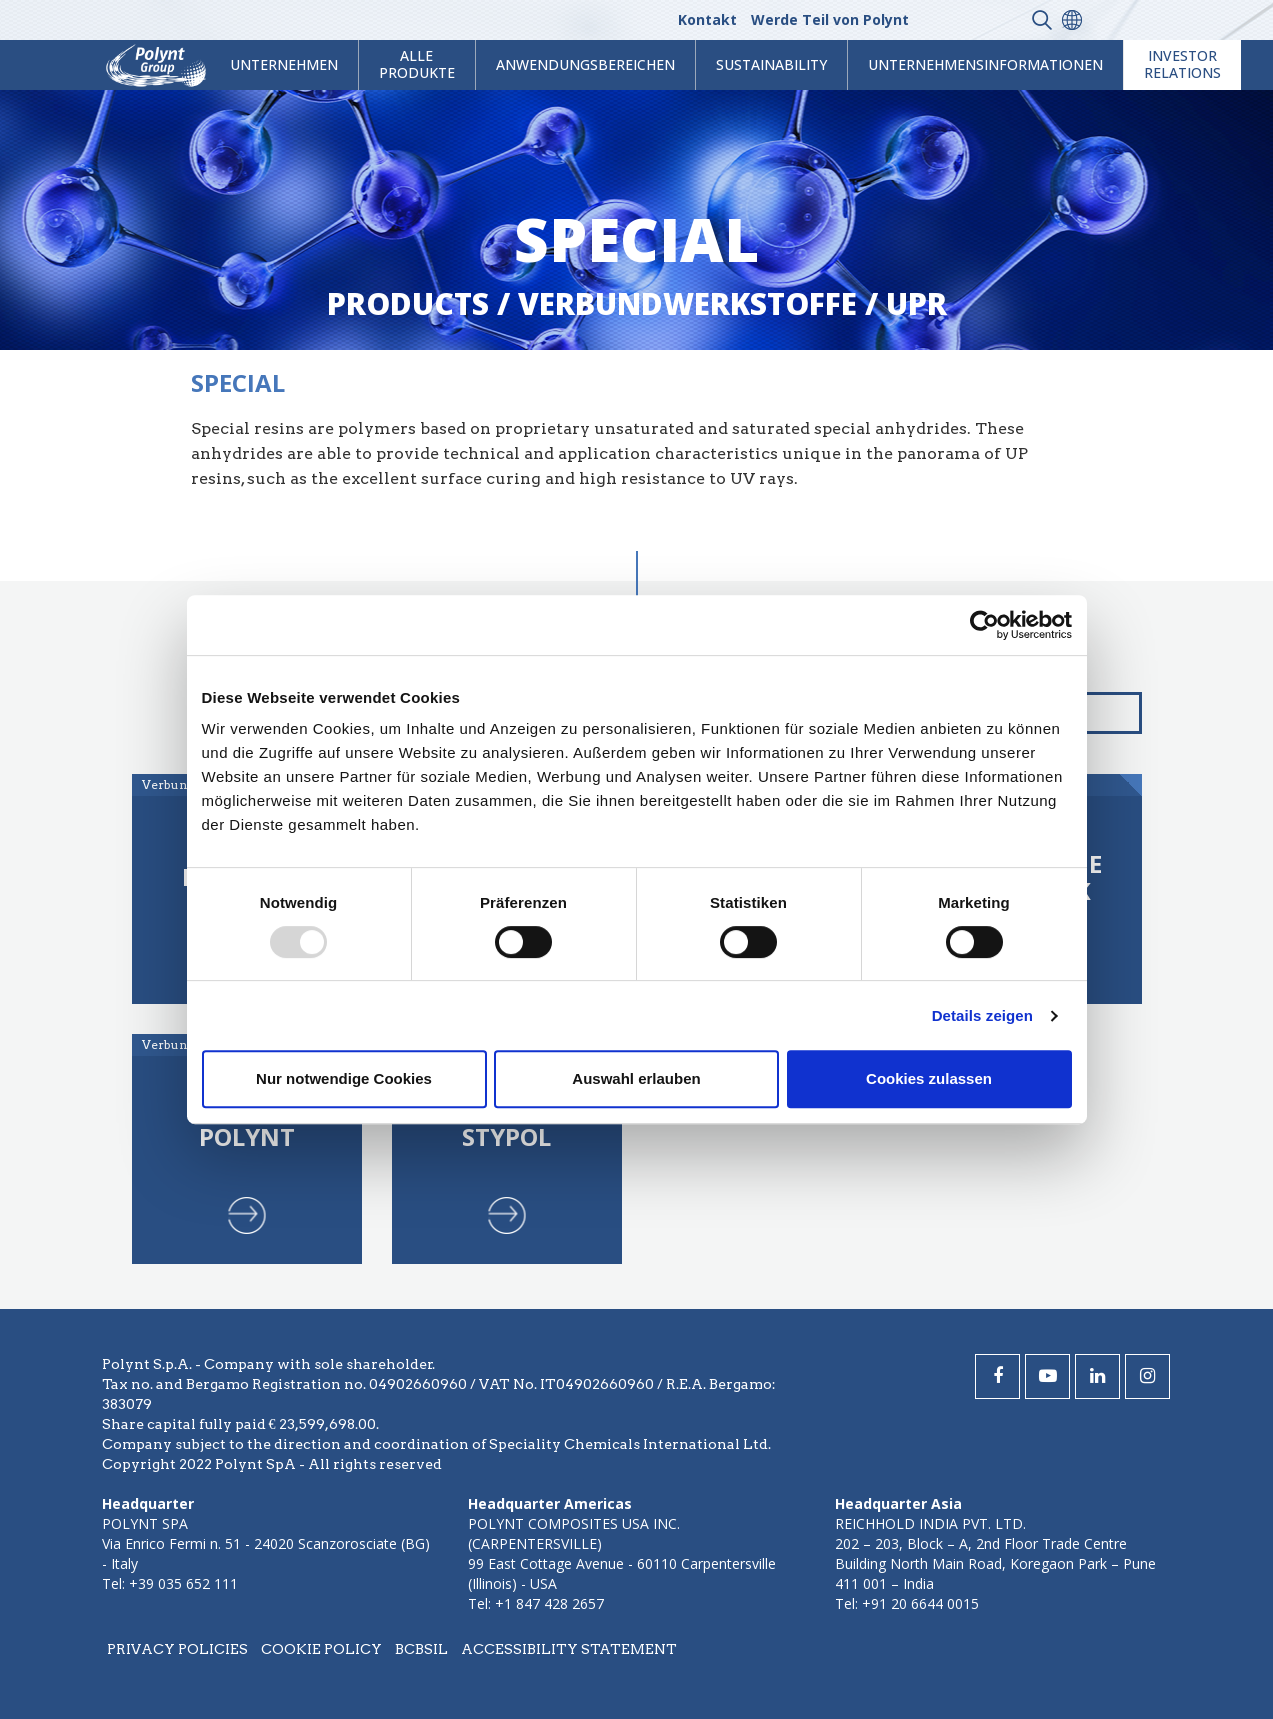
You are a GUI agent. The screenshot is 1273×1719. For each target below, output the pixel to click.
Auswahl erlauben (636, 1078)
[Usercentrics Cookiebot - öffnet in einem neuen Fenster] (984, 625)
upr (916, 303)
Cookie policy (321, 1649)
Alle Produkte (417, 64)
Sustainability (771, 64)
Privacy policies (177, 1649)
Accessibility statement (569, 1649)
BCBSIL (421, 1649)
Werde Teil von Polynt (830, 19)
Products (408, 303)
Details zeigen (982, 1015)
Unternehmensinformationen (985, 64)
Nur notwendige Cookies (344, 1078)
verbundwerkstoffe (687, 303)
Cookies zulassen (929, 1078)
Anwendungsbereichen (585, 64)
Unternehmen (284, 64)
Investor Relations (1182, 64)
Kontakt (707, 19)
